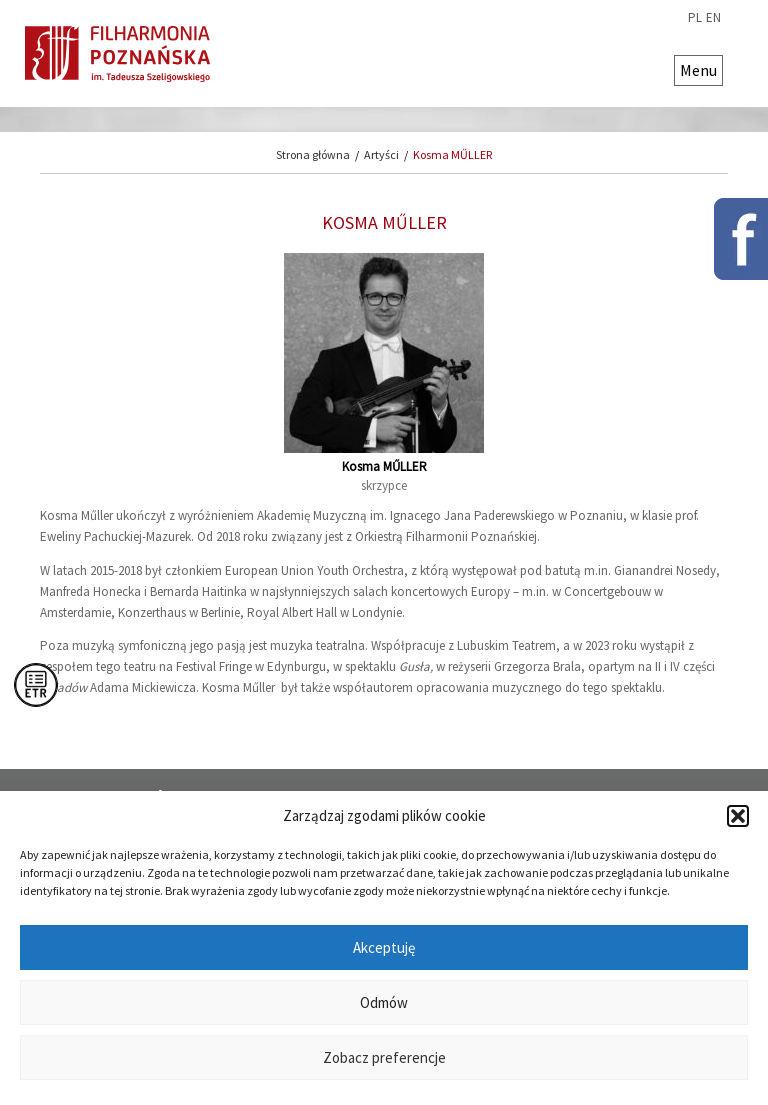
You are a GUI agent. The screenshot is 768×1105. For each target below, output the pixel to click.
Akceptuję (384, 947)
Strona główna (313, 154)
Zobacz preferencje (384, 1057)
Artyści (381, 154)
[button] (738, 816)
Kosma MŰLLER (452, 154)
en (713, 18)
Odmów (384, 1002)
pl (695, 18)
